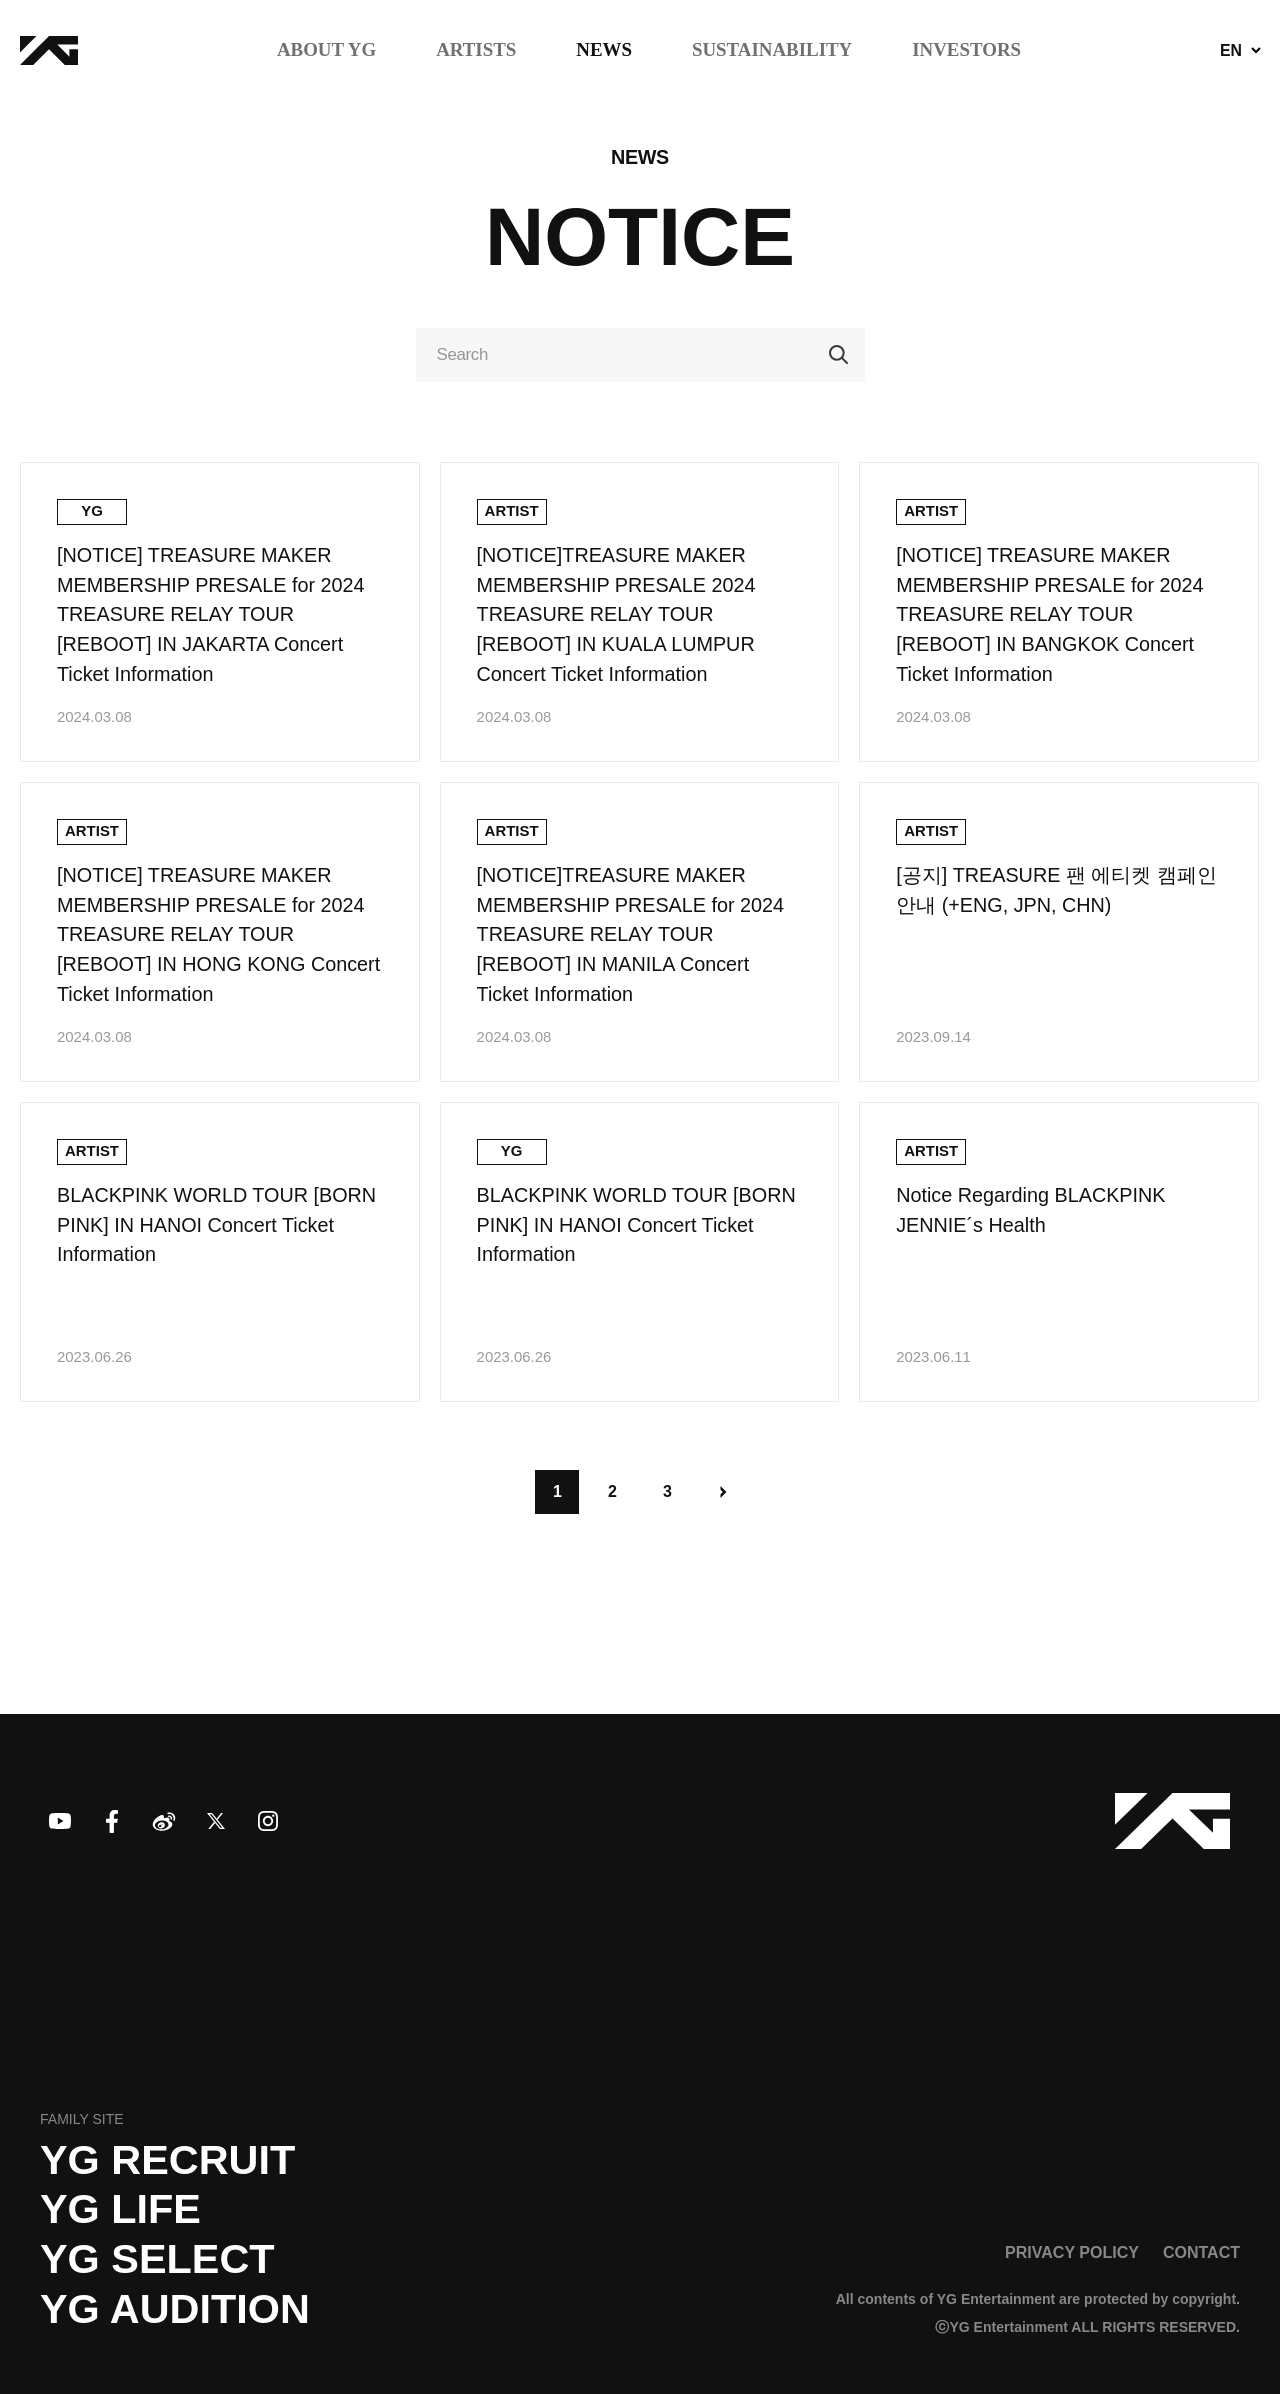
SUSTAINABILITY (772, 50)
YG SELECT (157, 2259)
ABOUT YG (326, 50)
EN (1231, 51)
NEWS (604, 50)
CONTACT (1201, 2252)
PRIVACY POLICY (1072, 2252)
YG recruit (167, 2160)
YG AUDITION (175, 2309)
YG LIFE (120, 2209)
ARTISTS (476, 50)
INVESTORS (966, 50)
